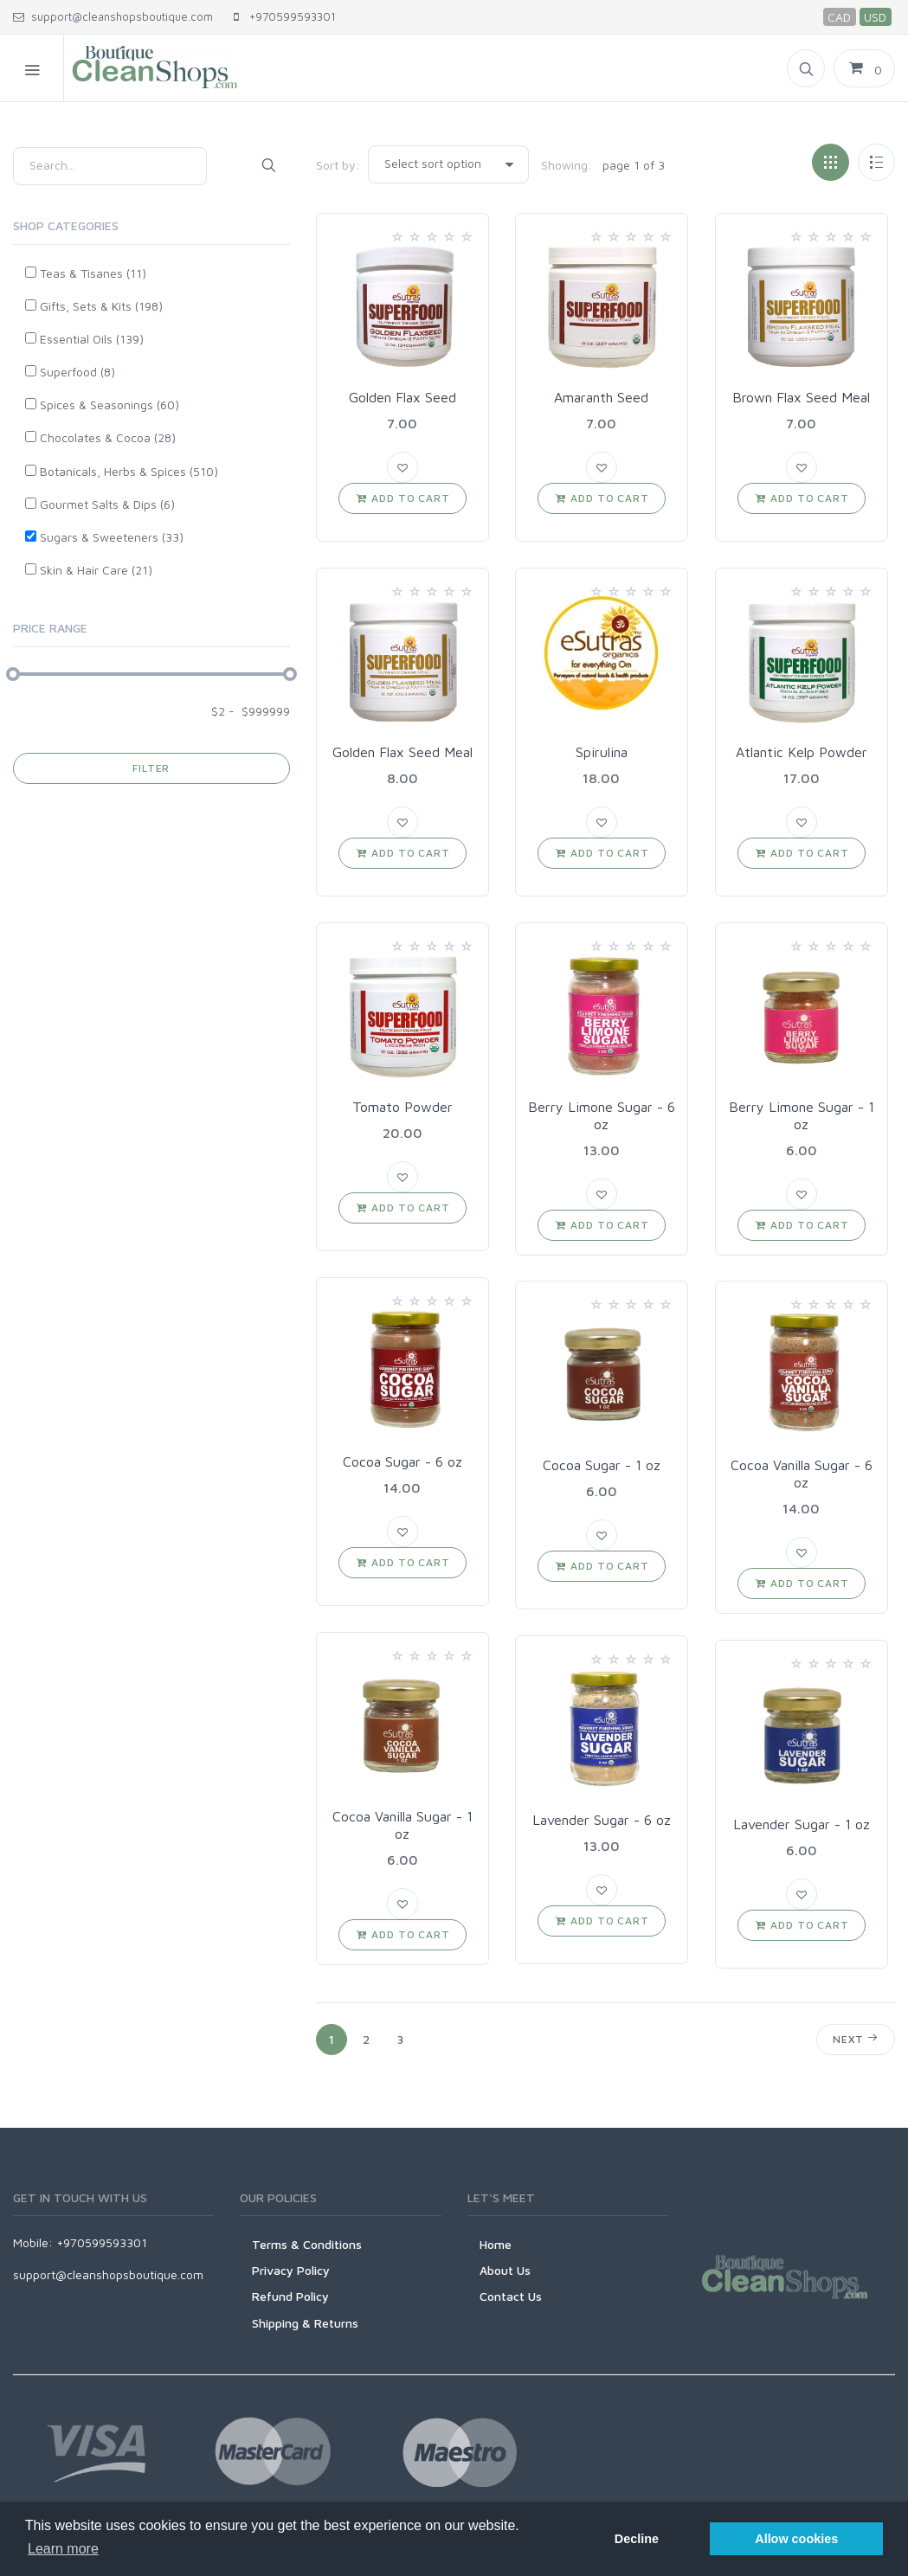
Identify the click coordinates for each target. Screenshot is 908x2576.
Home (496, 2244)
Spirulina (602, 752)
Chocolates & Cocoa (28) (108, 437)
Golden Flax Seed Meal (402, 752)
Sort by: (338, 164)
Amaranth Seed (601, 397)
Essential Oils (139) (92, 338)
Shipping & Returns (305, 2323)
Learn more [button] (63, 2548)
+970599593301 (285, 16)
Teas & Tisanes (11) (93, 273)
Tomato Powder (402, 1107)
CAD (839, 17)
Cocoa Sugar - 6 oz (402, 1461)
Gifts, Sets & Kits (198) (101, 306)
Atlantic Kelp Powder (801, 752)
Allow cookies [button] (796, 2539)
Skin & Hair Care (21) (96, 569)
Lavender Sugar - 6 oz (601, 1820)
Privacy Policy (291, 2270)
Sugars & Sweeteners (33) (112, 537)
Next (856, 2038)
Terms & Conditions (307, 2244)
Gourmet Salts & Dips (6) (107, 504)
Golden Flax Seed (402, 397)
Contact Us (511, 2296)
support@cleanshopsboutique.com (113, 16)
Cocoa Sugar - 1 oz (601, 1465)
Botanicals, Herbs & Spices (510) (129, 471)
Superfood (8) (77, 371)
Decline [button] (637, 2539)
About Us (505, 2270)
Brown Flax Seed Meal (801, 397)
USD (875, 17)
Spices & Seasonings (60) (109, 404)
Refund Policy (290, 2296)
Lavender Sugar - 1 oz (801, 1824)
